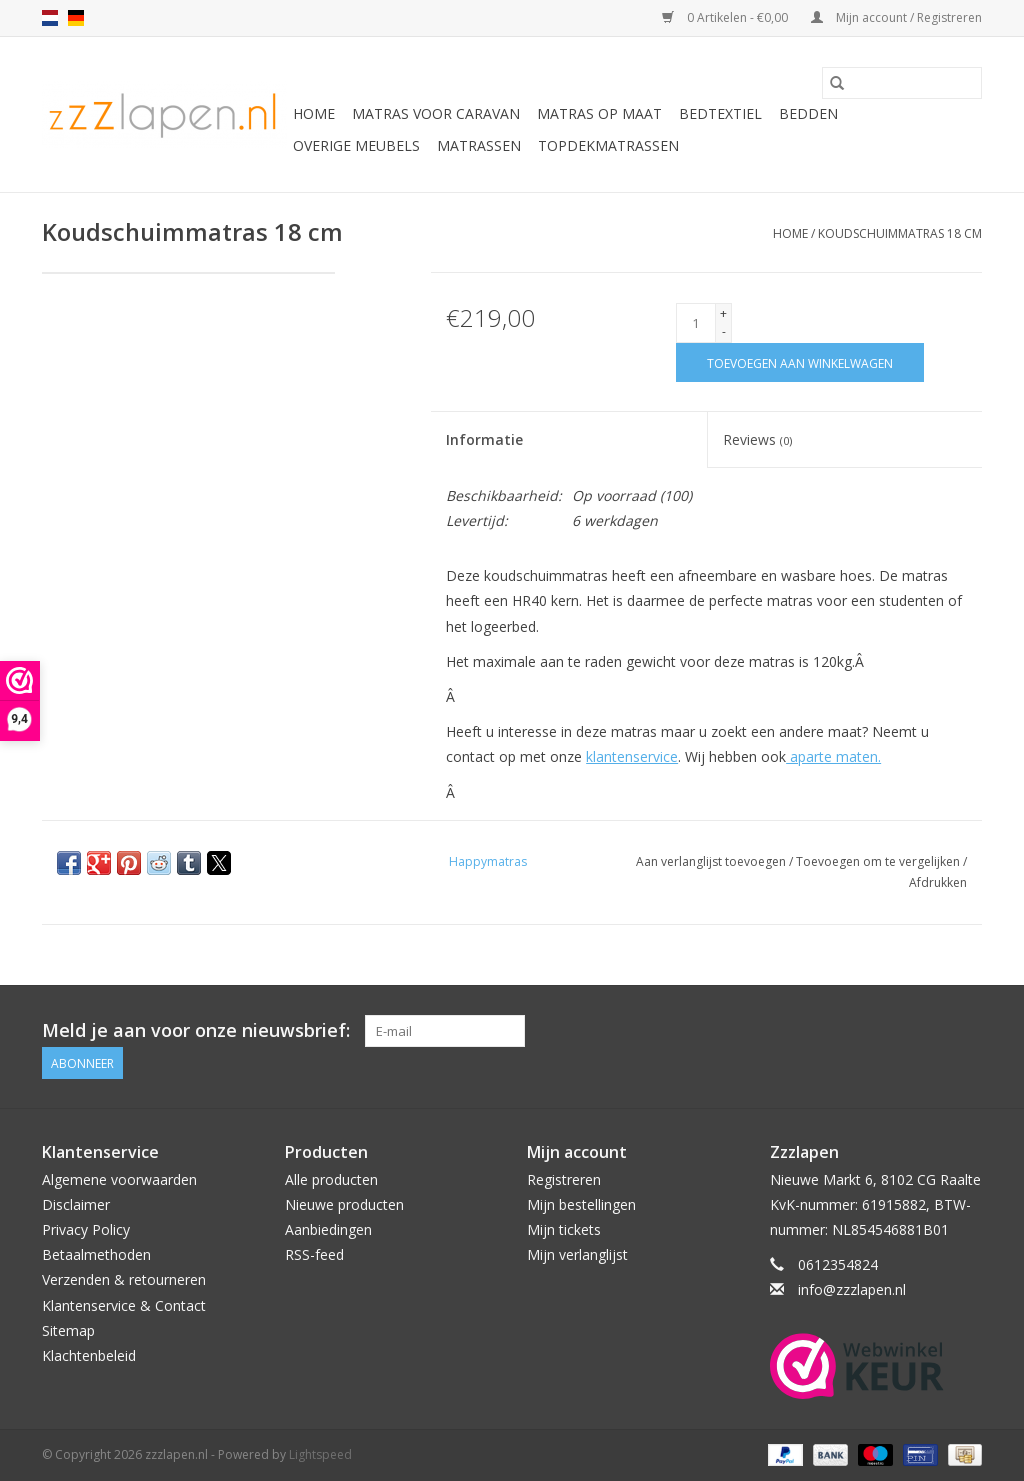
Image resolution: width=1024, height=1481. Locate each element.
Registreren (564, 1179)
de (76, 18)
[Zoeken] (902, 83)
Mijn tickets (564, 1229)
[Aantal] (696, 323)
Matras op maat (599, 113)
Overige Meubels (356, 145)
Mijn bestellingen (581, 1204)
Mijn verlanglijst (577, 1254)
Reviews (757, 439)
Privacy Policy (86, 1229)
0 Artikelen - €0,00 (726, 17)
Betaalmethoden (96, 1254)
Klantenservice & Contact (124, 1305)
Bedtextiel (720, 113)
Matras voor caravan (436, 113)
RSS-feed (314, 1254)
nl (50, 18)
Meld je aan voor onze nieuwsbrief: (196, 1030)
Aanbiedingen (328, 1229)
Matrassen (479, 145)
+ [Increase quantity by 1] (723, 313)
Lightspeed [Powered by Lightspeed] (320, 1454)
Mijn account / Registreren (896, 17)
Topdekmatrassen (608, 145)
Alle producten (331, 1179)
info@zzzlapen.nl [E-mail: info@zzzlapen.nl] (852, 1289)
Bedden (808, 113)
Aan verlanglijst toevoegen (712, 861)
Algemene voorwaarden (119, 1179)
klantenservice (632, 756)
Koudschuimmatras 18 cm (900, 233)
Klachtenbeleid (89, 1355)
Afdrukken (938, 882)
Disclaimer (76, 1204)
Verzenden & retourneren (124, 1279)
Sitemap (68, 1330)
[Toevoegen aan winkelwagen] (800, 362)
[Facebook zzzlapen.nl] (966, 1031)
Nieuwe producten (344, 1204)
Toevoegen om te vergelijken (879, 861)
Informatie (484, 439)
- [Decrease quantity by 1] (724, 331)
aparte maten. (833, 756)
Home (314, 113)
